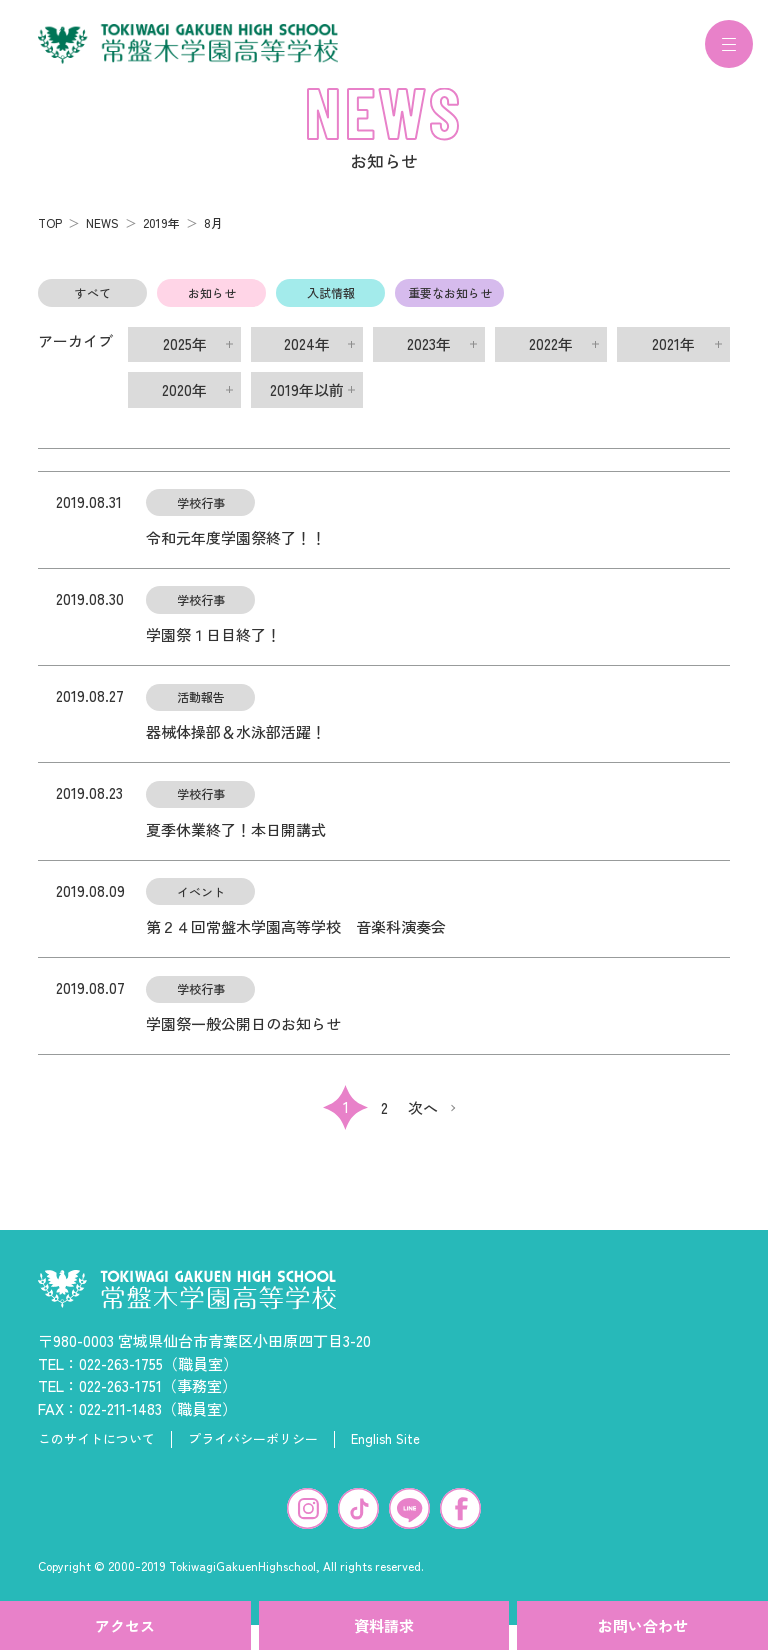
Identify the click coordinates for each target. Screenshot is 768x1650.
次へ (423, 1119)
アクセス (125, 1625)
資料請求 (384, 1625)
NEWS (102, 234)
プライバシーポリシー (253, 1451)
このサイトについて (96, 1451)
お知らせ (212, 304)
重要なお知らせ (450, 304)
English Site (385, 1451)
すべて (93, 304)
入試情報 (331, 304)
